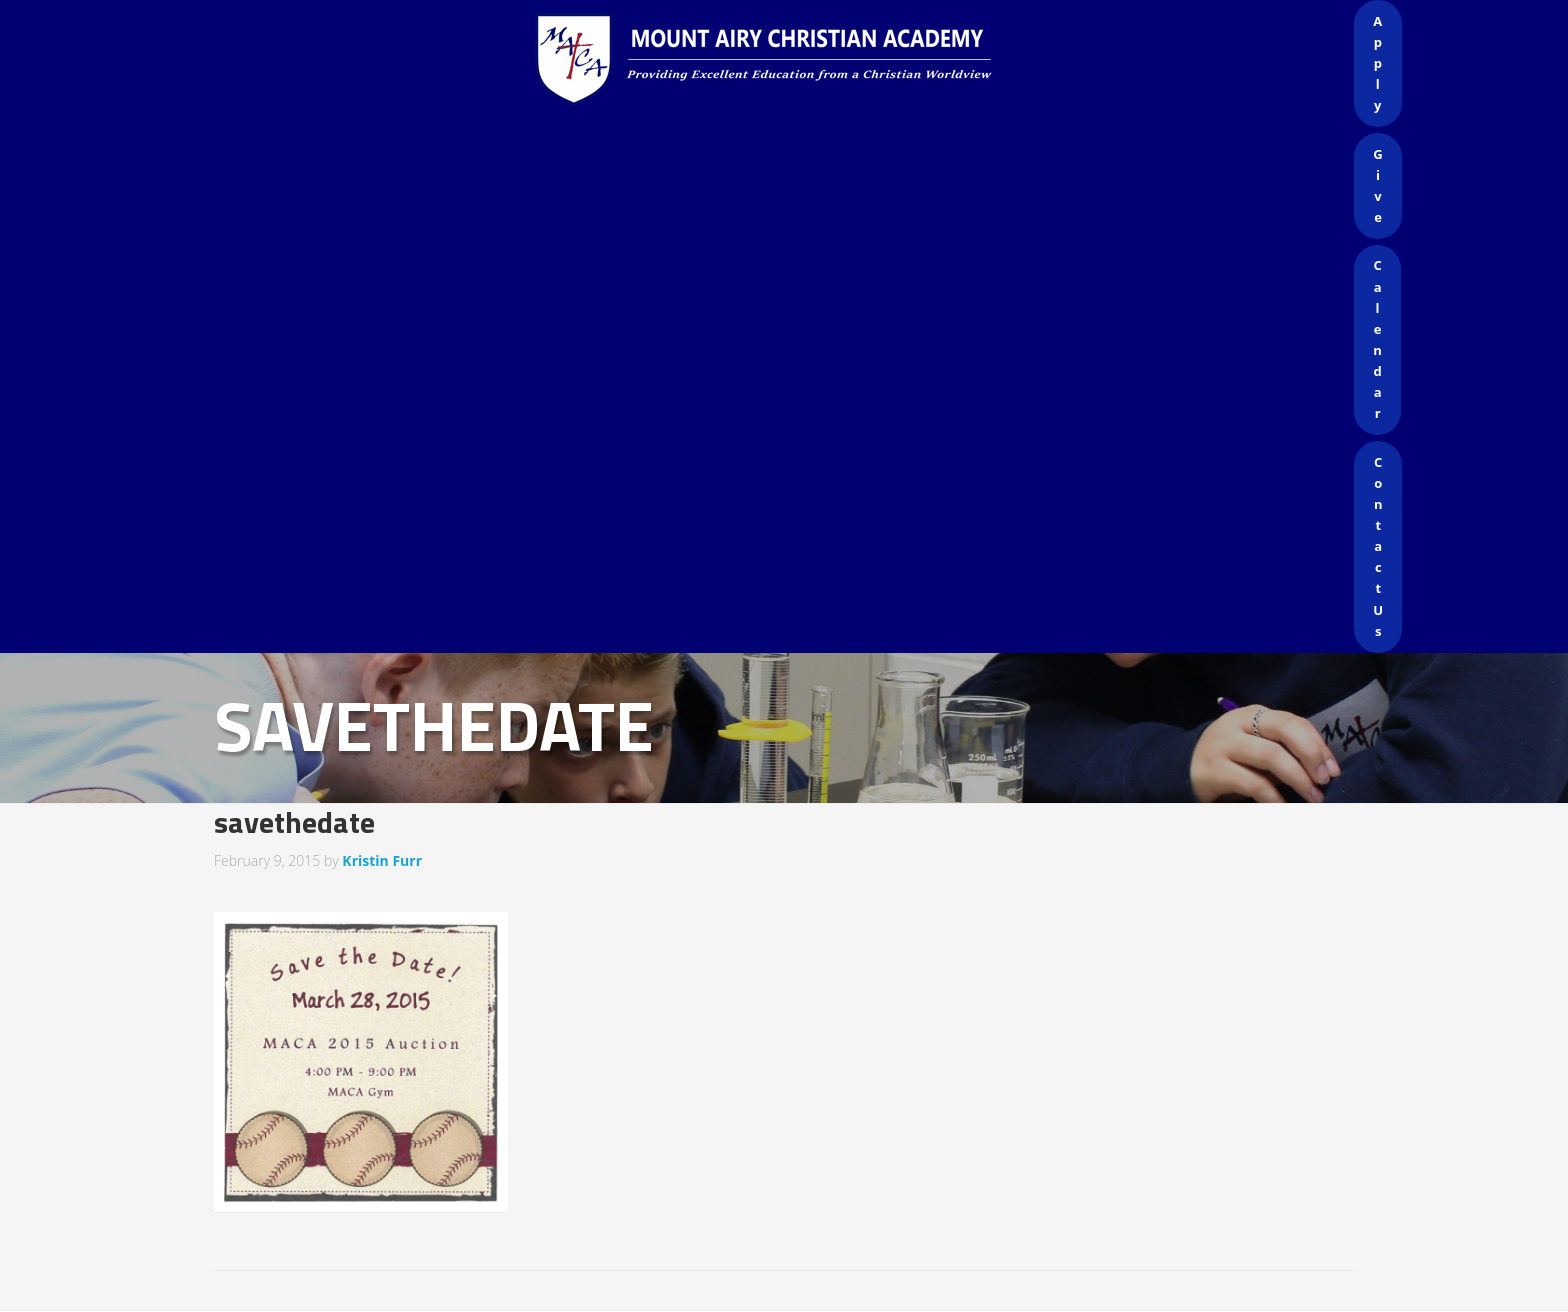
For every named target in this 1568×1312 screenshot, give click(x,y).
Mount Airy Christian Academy (789, 60)
